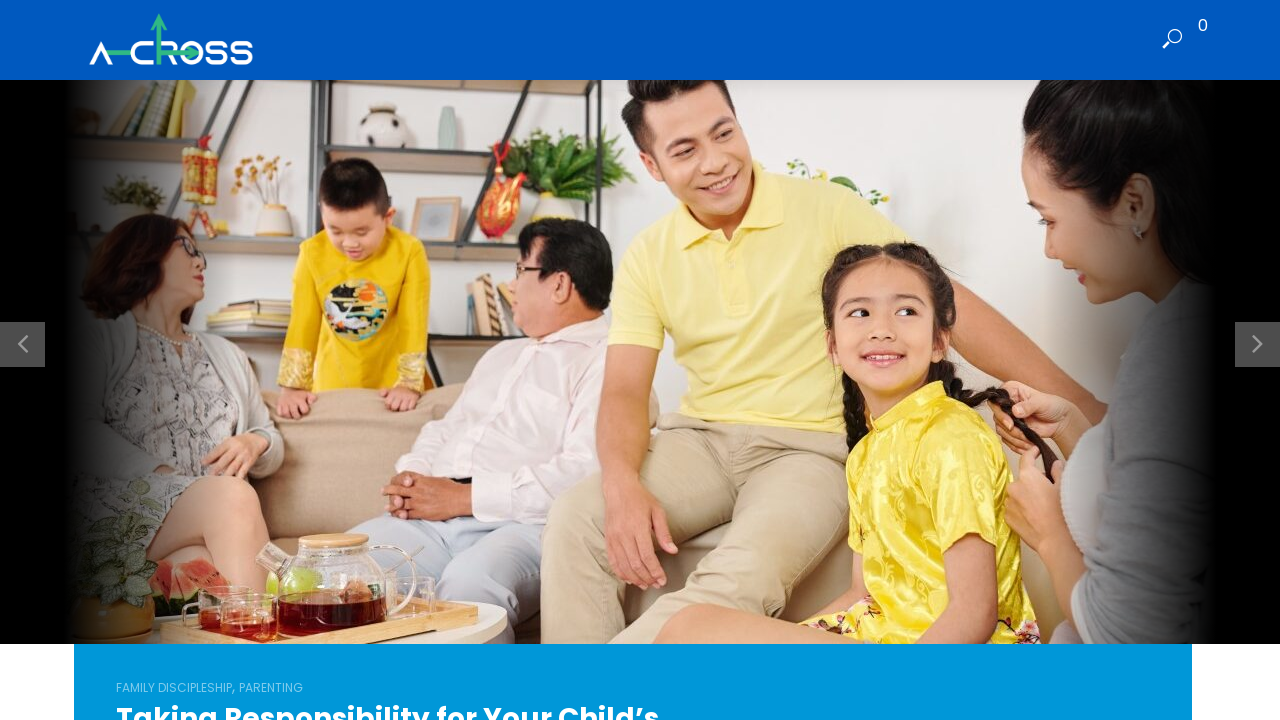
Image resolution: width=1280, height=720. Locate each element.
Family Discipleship (174, 687)
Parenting (271, 687)
